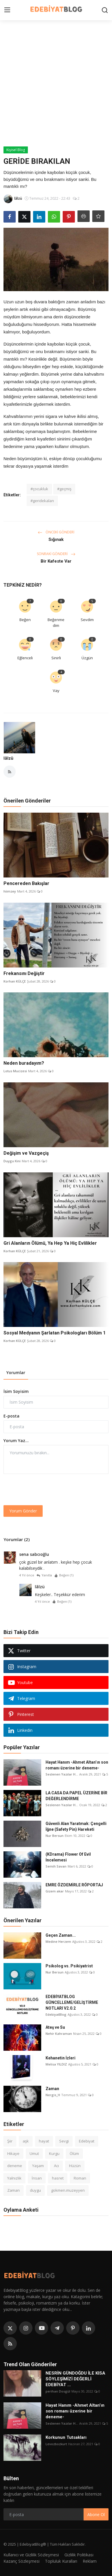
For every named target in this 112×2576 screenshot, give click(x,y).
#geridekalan (42, 500)
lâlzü (8, 758)
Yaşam (38, 2165)
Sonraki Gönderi (56, 553)
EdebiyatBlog (56, 2014)
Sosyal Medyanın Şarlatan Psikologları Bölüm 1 (54, 1333)
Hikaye (13, 2153)
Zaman (52, 2088)
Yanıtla (44, 1575)
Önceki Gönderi (56, 532)
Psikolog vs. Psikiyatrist (69, 1966)
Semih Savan (56, 1866)
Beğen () (63, 1575)
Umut (34, 2153)
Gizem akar (55, 1891)
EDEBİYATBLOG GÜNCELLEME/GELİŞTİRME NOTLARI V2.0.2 (72, 2002)
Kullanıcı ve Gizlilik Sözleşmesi (31, 2554)
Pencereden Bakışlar (26, 883)
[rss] (10, 2343)
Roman (80, 2178)
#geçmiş (64, 488)
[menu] (7, 10)
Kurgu (54, 2153)
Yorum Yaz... (16, 1440)
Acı (56, 2165)
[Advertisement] (56, 88)
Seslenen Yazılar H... (62, 1774)
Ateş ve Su (55, 2027)
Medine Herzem (58, 1941)
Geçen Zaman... (61, 1935)
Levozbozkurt (56, 2444)
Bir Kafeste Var (56, 561)
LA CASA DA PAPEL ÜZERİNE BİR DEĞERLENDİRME (76, 1796)
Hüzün (75, 2165)
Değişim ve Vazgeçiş (26, 1153)
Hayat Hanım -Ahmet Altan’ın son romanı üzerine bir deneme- (77, 1765)
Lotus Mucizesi (15, 1071)
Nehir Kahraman (59, 2033)
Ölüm (74, 2153)
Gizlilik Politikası (78, 2554)
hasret (58, 2178)
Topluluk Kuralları (61, 2561)
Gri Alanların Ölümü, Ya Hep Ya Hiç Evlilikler (50, 1243)
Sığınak (56, 539)
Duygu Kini (12, 1161)
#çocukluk (39, 488)
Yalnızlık (14, 2178)
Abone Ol (96, 2514)
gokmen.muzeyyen (68, 2190)
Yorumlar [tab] (15, 1372)
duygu (35, 2190)
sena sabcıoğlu (34, 1554)
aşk (26, 2141)
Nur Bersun (55, 1835)
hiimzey (9, 891)
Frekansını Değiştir (24, 973)
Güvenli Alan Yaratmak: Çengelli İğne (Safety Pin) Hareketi (76, 1826)
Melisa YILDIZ (56, 2064)
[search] (104, 10)
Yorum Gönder (23, 1511)
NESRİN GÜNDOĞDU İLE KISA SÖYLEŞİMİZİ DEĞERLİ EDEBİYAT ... (75, 2379)
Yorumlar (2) (16, 1539)
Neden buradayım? (23, 1063)
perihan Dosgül (58, 2391)
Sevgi (64, 2141)
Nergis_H (53, 2095)
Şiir (9, 2141)
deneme (14, 2165)
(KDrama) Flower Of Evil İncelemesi (68, 1857)
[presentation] (47, 1489)
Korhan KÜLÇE (14, 981)
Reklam (90, 2561)
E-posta (11, 1416)
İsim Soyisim (16, 1391)
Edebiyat (86, 2141)
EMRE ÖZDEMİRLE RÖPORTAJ (74, 1885)
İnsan (37, 2178)
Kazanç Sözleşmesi (21, 2561)
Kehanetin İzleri (60, 2058)
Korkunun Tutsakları (66, 2437)
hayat (44, 2141)
